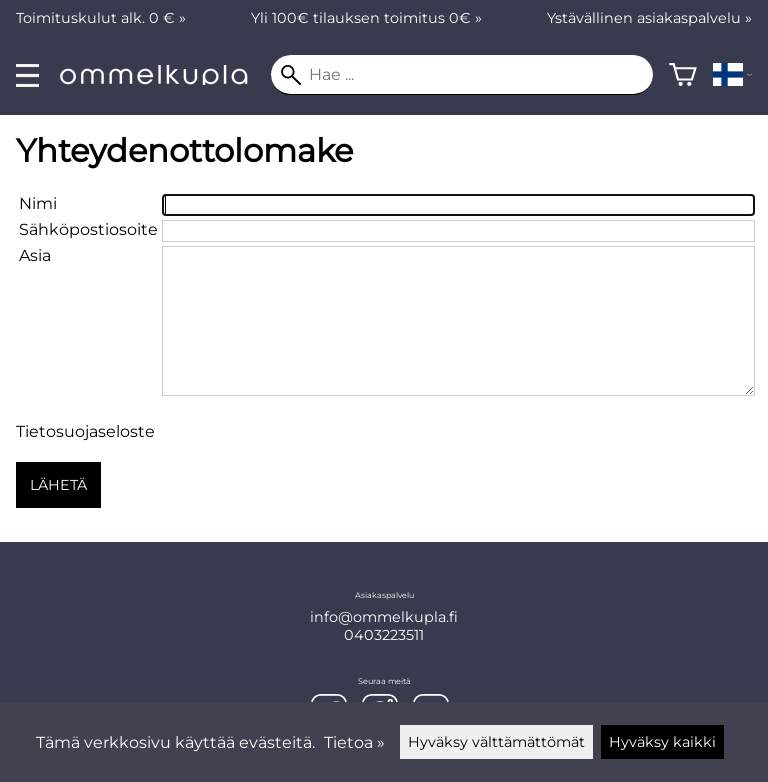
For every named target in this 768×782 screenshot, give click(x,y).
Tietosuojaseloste (85, 431)
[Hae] (462, 75)
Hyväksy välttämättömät (496, 742)
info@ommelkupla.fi (384, 617)
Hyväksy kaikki (662, 742)
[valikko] (27, 75)
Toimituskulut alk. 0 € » (101, 18)
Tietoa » (354, 742)
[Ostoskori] (683, 75)
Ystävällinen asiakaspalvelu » (649, 18)
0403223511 (384, 635)
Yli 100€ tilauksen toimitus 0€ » (366, 18)
